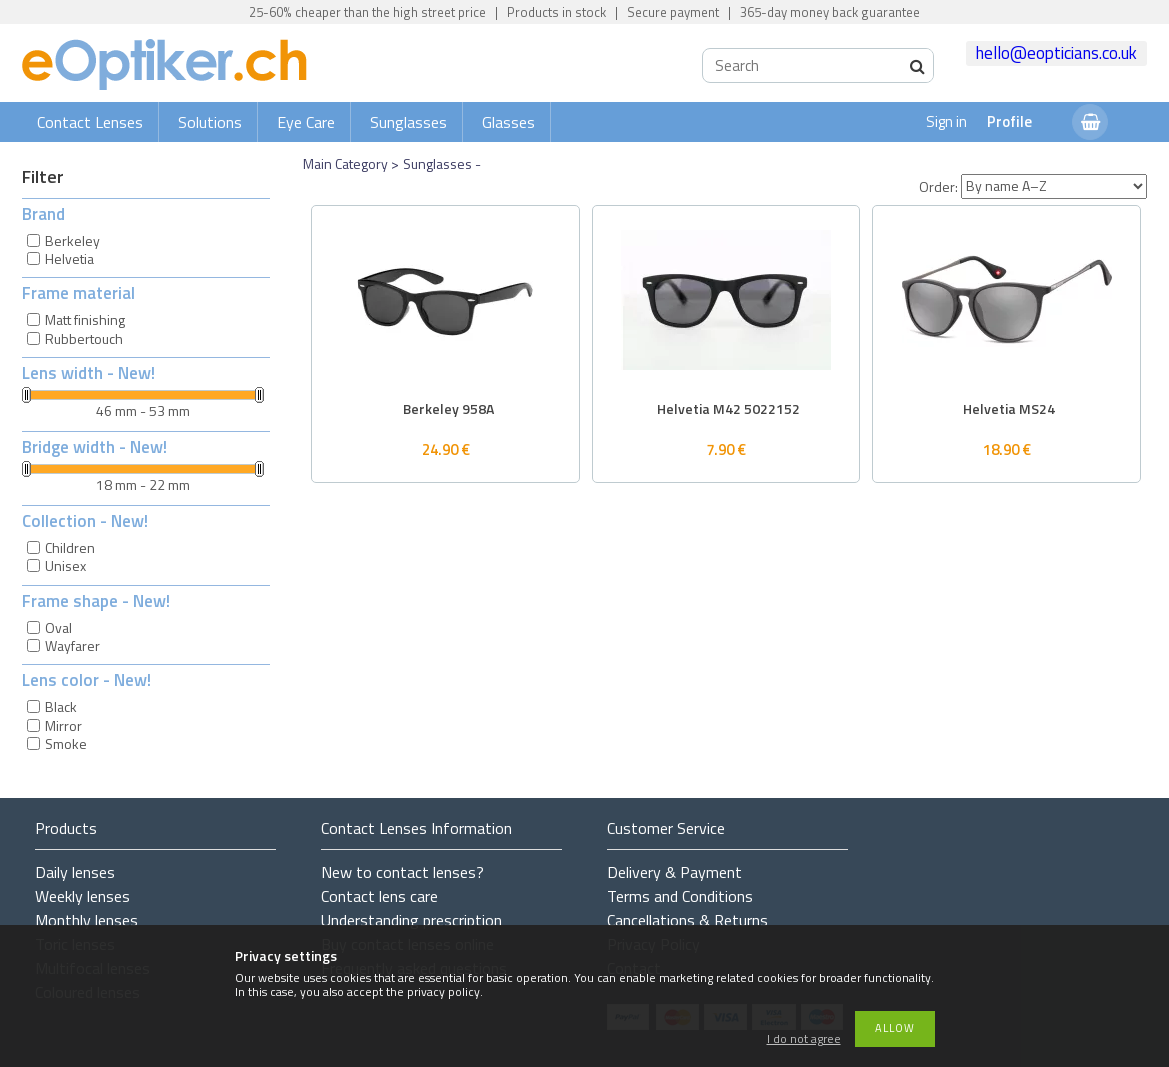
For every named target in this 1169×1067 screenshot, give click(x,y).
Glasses (508, 122)
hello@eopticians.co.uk (1056, 53)
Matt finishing (85, 319)
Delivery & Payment (674, 872)
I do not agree (804, 1039)
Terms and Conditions (680, 896)
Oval (58, 627)
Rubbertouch (84, 338)
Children (70, 547)
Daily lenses (75, 872)
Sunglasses (408, 122)
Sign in (946, 121)
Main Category (345, 163)
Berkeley (72, 240)
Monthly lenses (86, 920)
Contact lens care (379, 896)
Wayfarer (72, 645)
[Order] (1054, 186)
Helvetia (69, 258)
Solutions (210, 122)
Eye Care (306, 122)
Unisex (65, 565)
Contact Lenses (90, 122)
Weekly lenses (82, 896)
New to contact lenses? (402, 872)
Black (61, 706)
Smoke (66, 743)
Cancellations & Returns (687, 920)
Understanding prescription (411, 920)
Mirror (63, 725)
